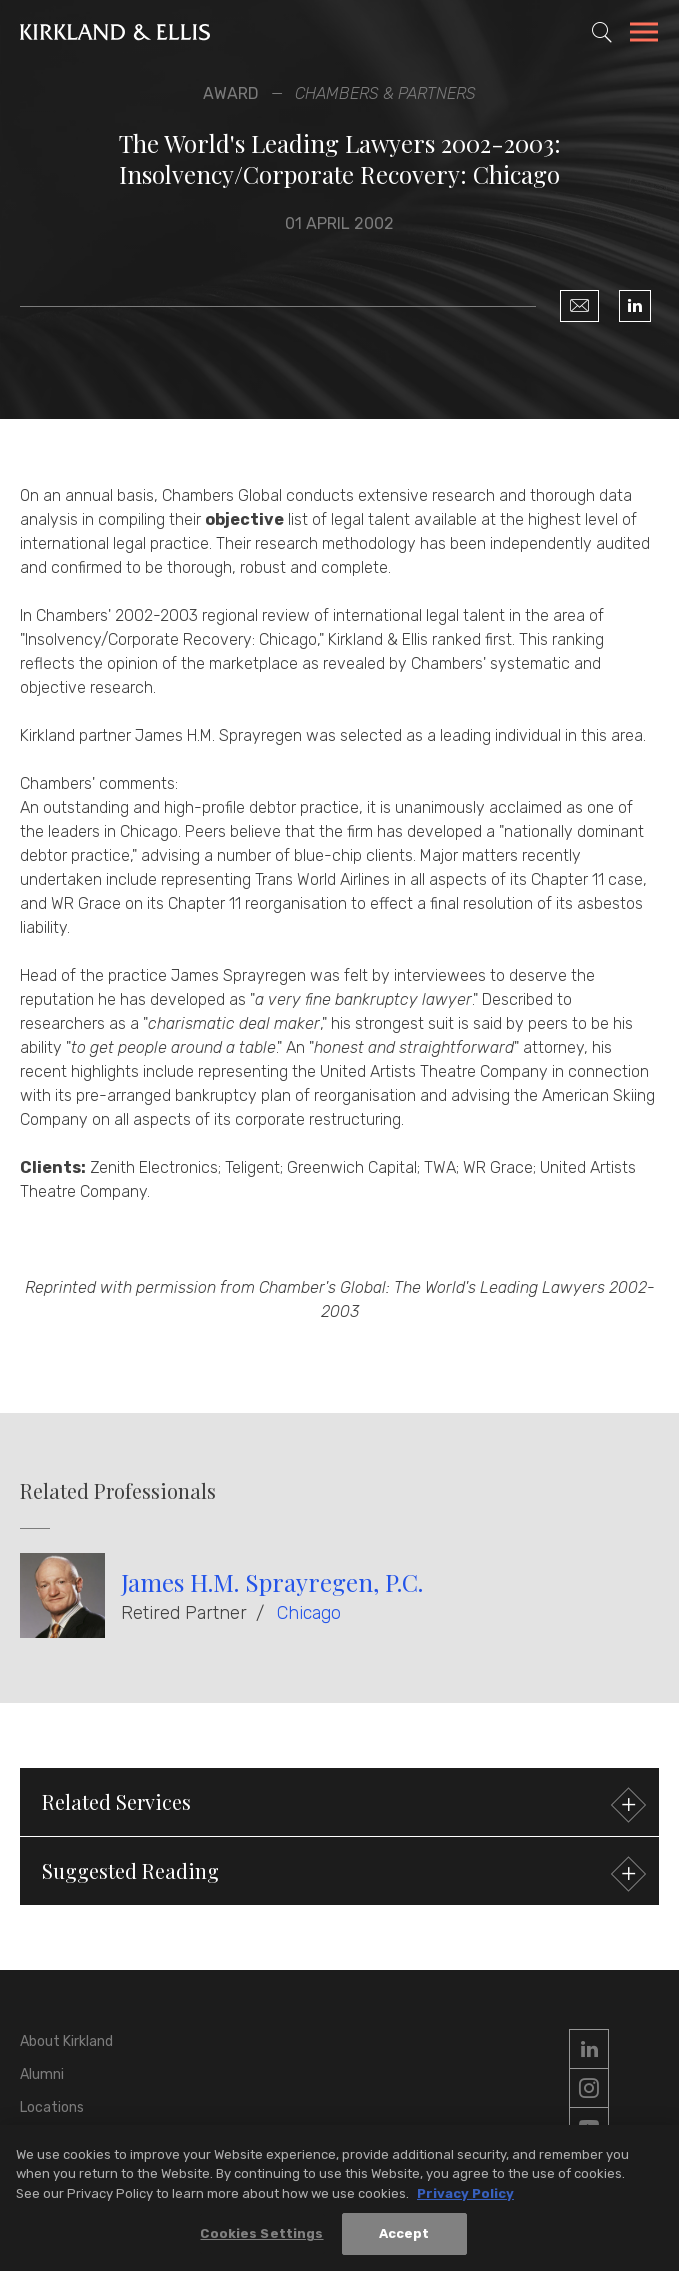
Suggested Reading (341, 1873)
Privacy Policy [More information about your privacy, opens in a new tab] (465, 2195)
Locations (52, 2107)
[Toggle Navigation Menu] (644, 35)
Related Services (341, 1804)
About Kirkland (66, 2041)
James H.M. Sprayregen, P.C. (272, 1582)
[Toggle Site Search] (602, 32)
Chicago (309, 1613)
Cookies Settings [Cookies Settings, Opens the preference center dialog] (261, 2236)
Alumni (42, 2074)
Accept (404, 2236)
